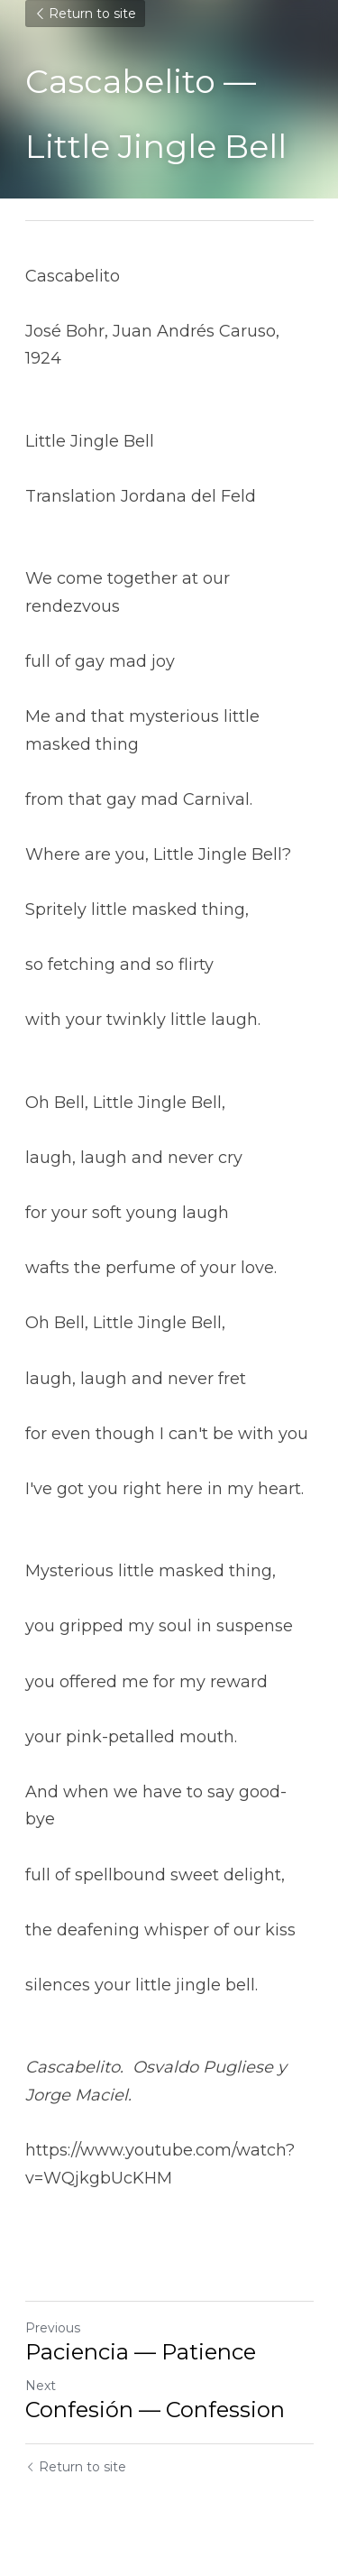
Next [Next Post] (40, 2385)
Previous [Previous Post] (52, 2328)
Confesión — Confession (155, 2409)
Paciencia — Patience (140, 2352)
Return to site (85, 13)
